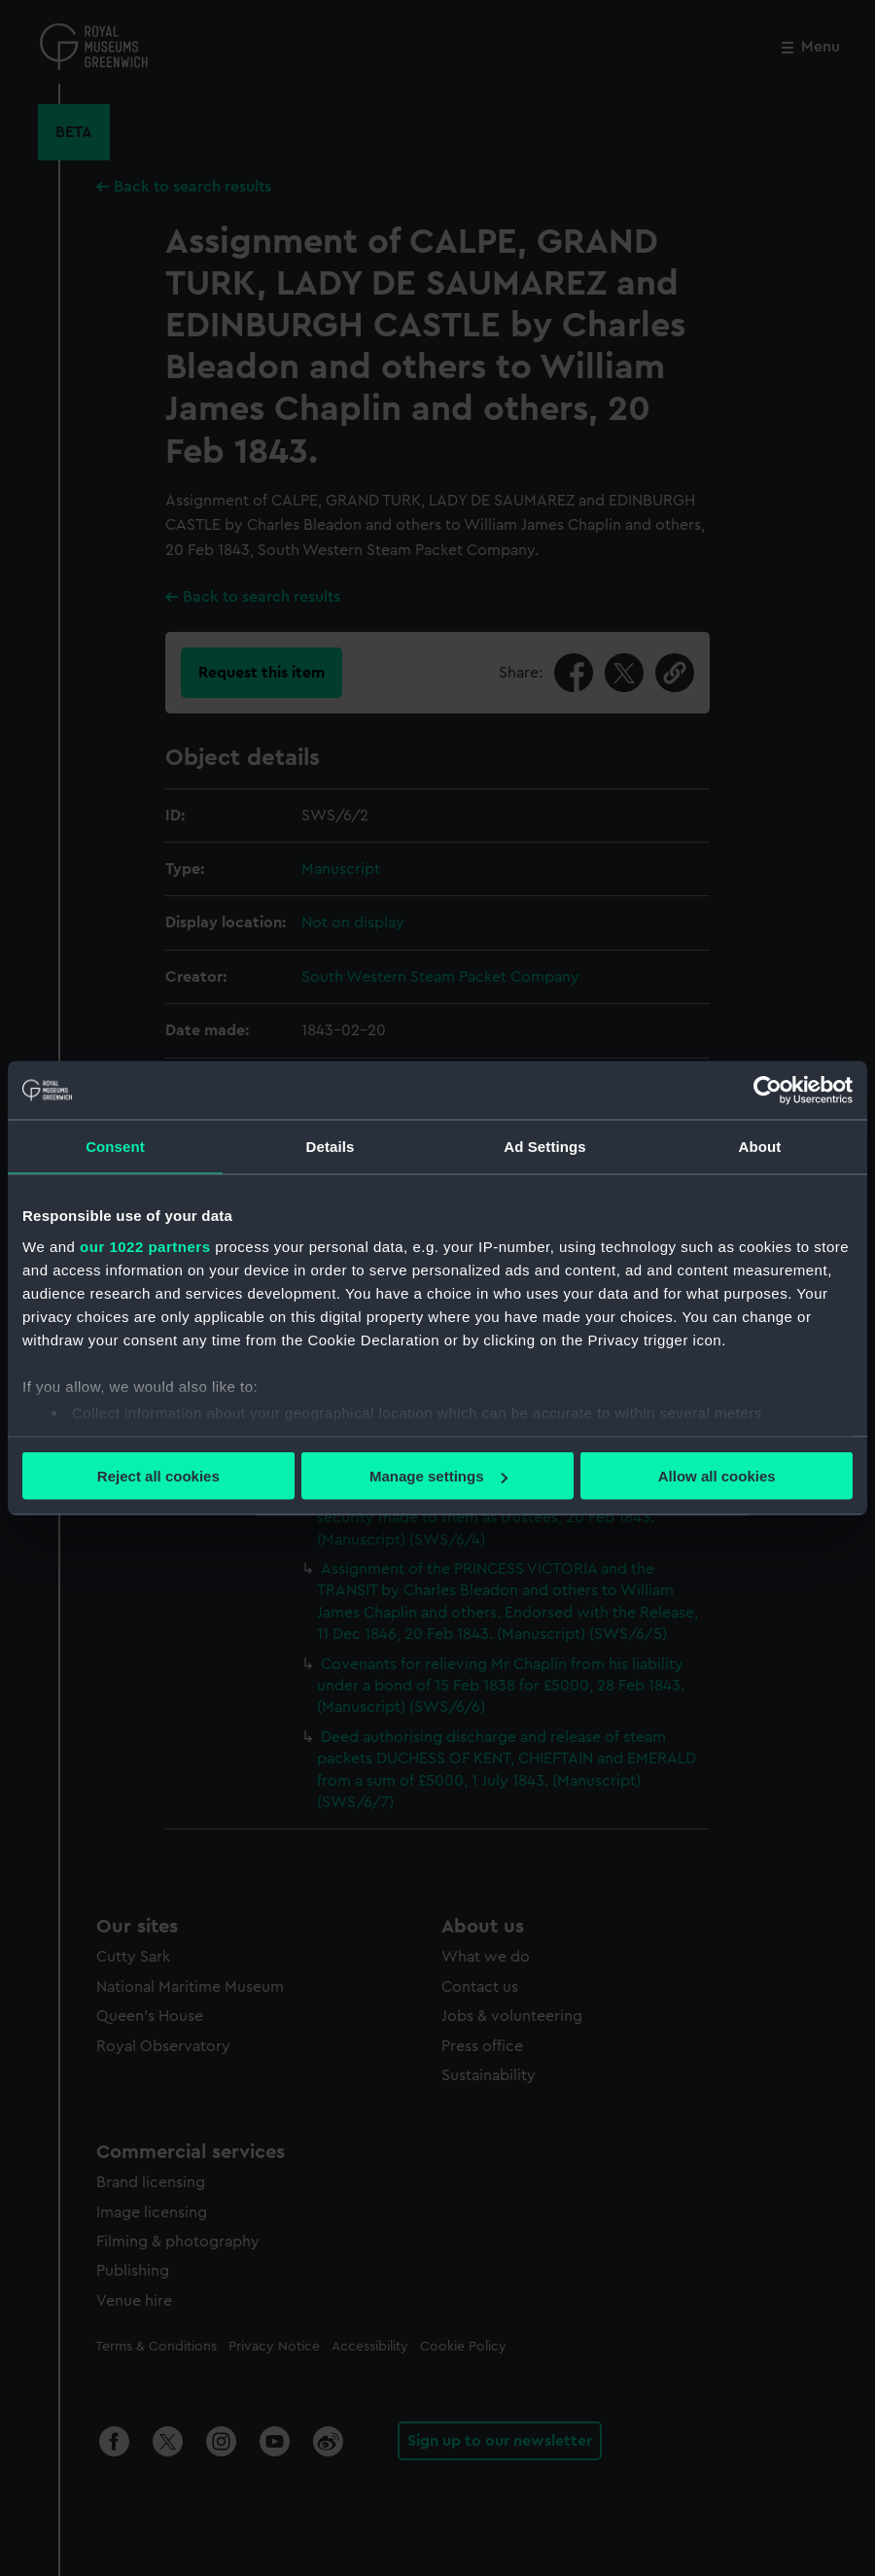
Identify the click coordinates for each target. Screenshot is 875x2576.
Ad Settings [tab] (544, 1146)
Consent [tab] (115, 1146)
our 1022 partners (145, 1245)
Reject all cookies (158, 1476)
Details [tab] (330, 1146)
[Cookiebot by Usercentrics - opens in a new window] (767, 1090)
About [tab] (760, 1146)
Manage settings (438, 1476)
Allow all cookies (717, 1476)
